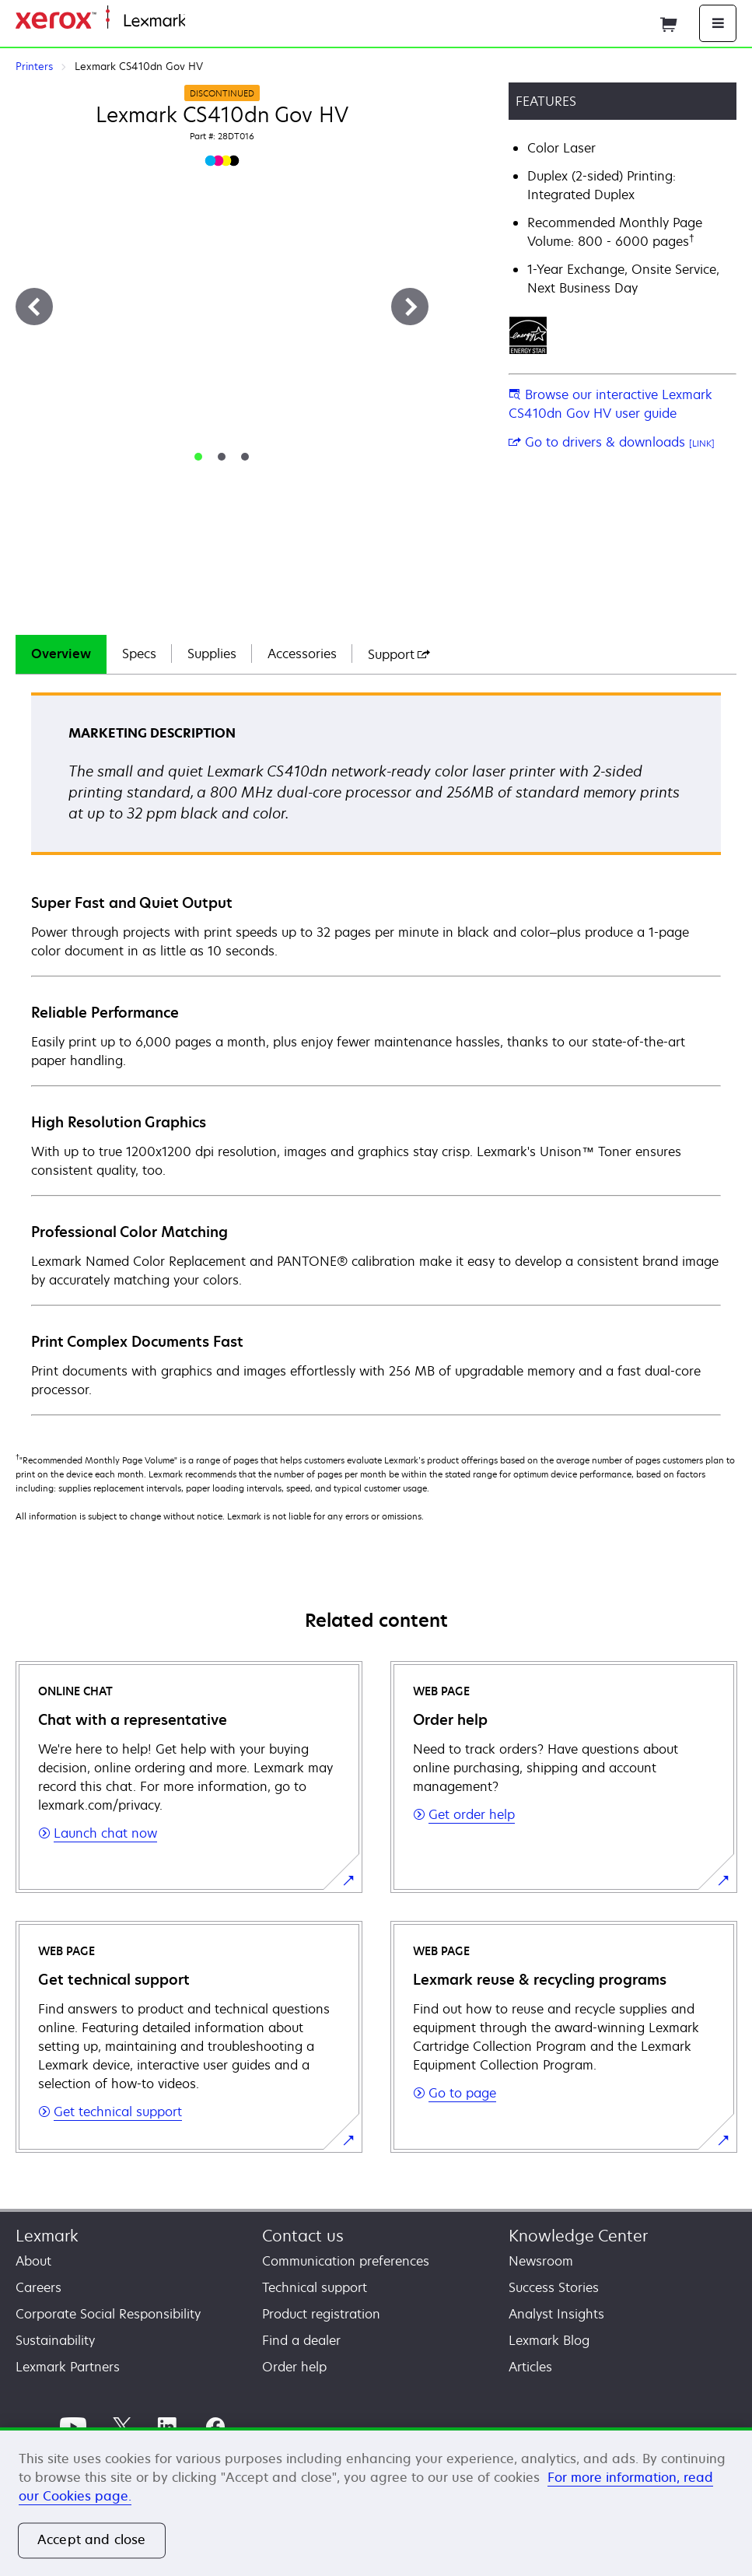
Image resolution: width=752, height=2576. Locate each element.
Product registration (321, 2313)
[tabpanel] (376, 1053)
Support (399, 654)
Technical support (314, 2287)
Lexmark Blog (549, 2340)
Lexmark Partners (68, 2366)
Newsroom (541, 2260)
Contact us (303, 2235)
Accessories (302, 653)
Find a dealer (301, 2340)
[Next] (409, 306)
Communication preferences (345, 2260)
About (33, 2260)
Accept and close (91, 2540)
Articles (530, 2366)
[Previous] (34, 306)
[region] (376, 2501)
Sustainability (55, 2340)
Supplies (211, 653)
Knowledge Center (578, 2235)
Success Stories (554, 2287)
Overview (61, 653)
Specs (139, 653)
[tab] (198, 457)
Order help (294, 2366)
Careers (38, 2287)
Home (200, 21)
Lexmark (47, 2235)
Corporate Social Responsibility (108, 2313)
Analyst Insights (556, 2313)
